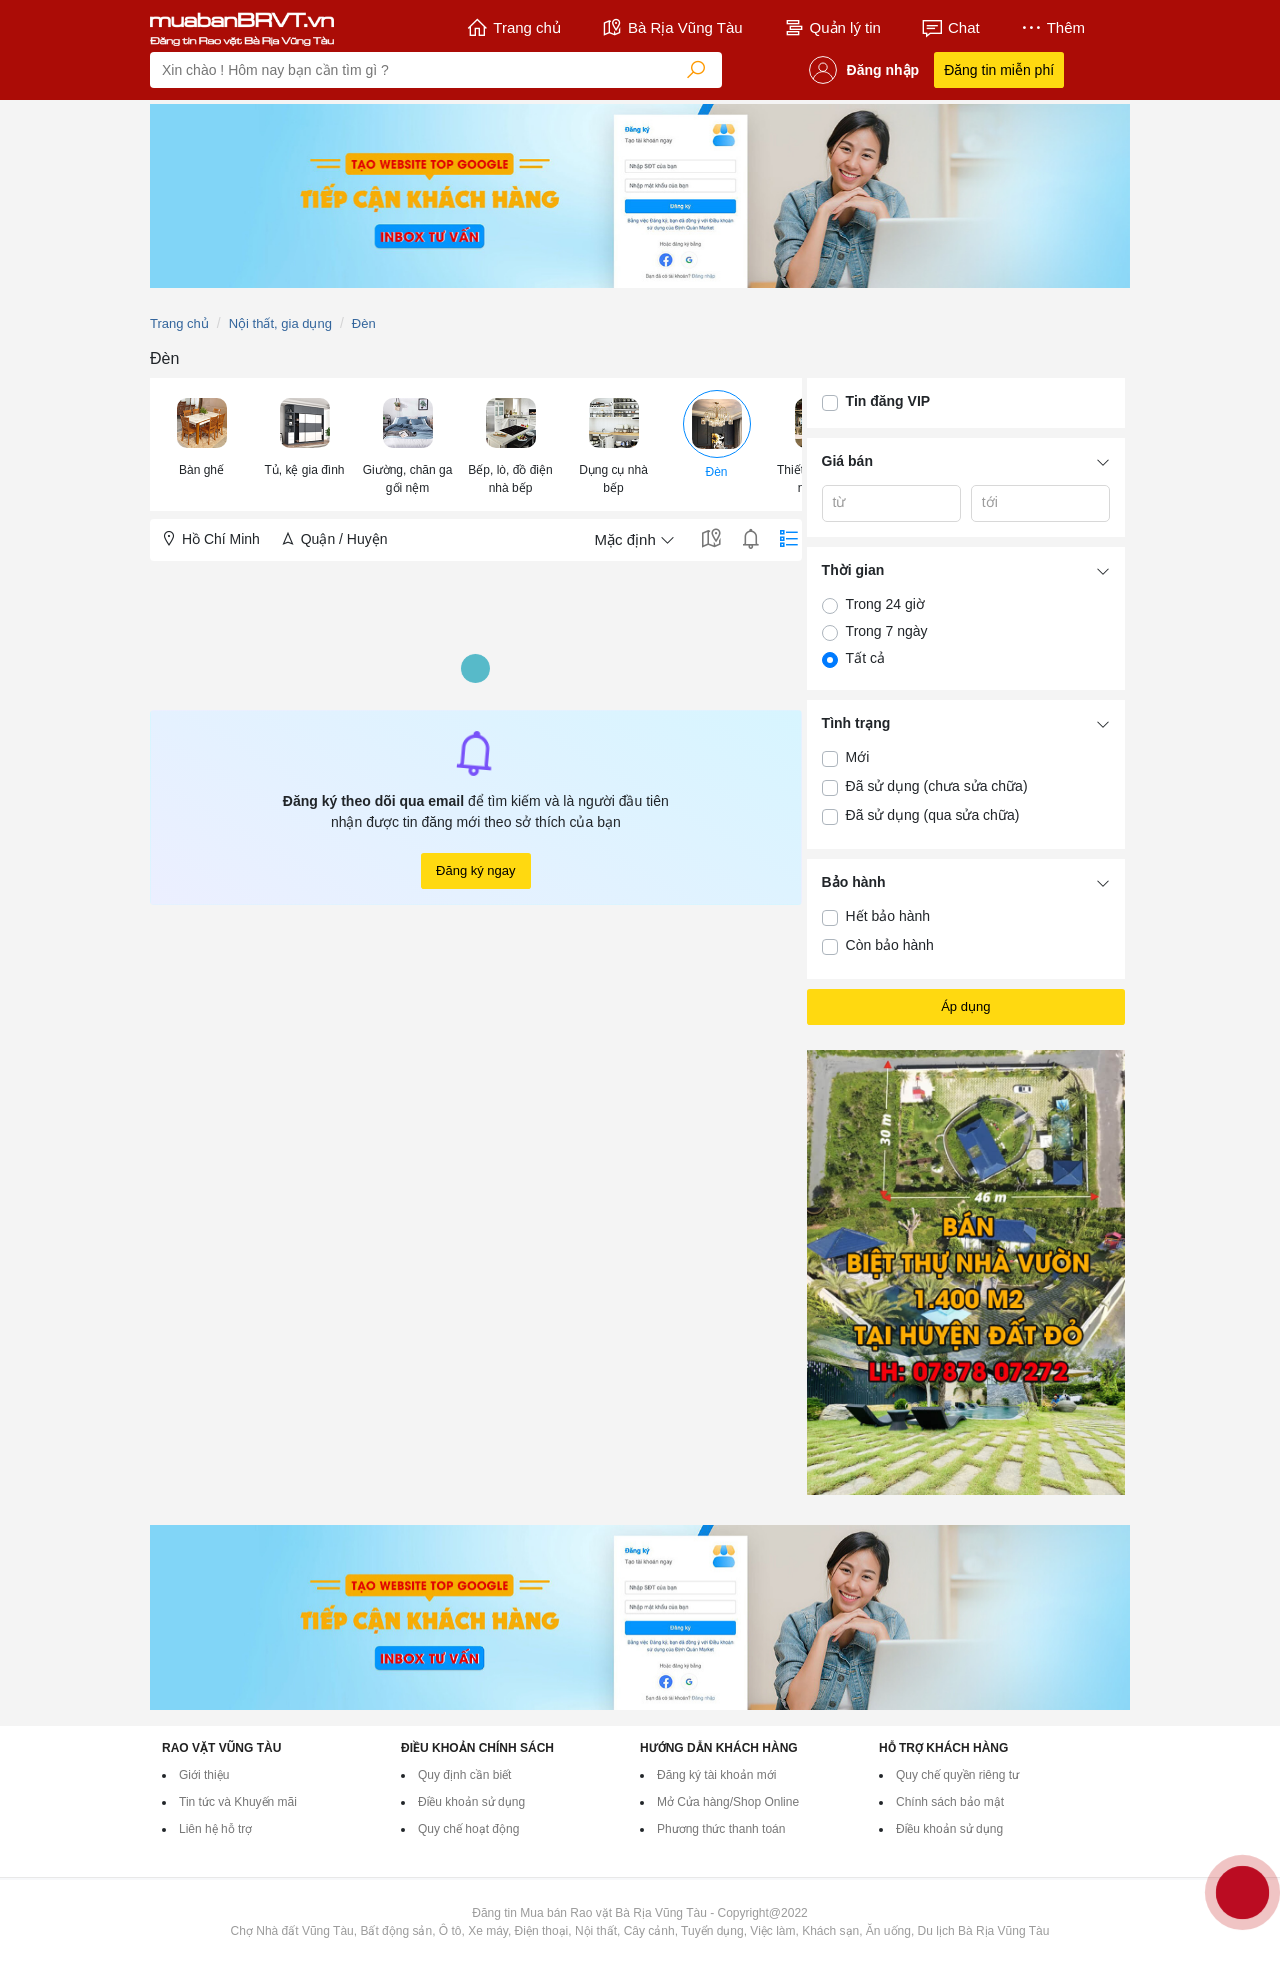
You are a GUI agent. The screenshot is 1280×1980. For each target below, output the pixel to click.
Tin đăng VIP (888, 401)
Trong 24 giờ (885, 604)
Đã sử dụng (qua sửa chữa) (933, 815)
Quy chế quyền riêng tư (957, 1775)
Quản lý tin (832, 28)
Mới (858, 757)
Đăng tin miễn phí (999, 70)
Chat (950, 28)
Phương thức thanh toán (721, 1829)
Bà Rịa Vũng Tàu (672, 28)
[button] (201, 435)
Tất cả (865, 658)
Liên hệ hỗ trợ (215, 1829)
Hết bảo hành (888, 916)
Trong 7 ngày (887, 631)
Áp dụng (965, 1006)
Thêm (1052, 28)
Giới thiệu (204, 1775)
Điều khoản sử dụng (471, 1802)
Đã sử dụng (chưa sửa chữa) (937, 786)
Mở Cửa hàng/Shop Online (728, 1802)
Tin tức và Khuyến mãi (238, 1802)
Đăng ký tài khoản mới (716, 1775)
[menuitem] (201, 444)
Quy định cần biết (464, 1775)
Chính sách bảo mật (950, 1802)
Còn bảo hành (890, 945)
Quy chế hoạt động (468, 1829)
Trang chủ (513, 28)
